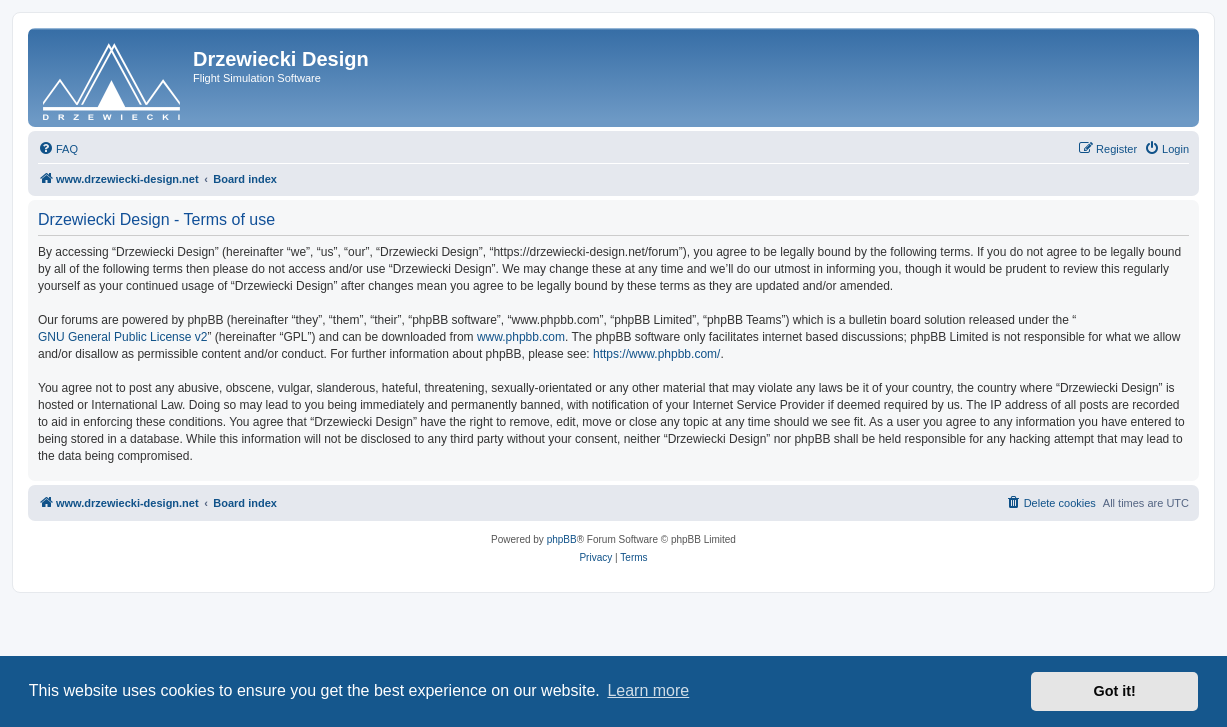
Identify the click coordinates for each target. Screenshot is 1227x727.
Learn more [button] (648, 690)
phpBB (562, 539)
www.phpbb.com (521, 337)
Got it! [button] (1115, 691)
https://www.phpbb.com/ (656, 354)
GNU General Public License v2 (122, 337)
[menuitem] (58, 149)
